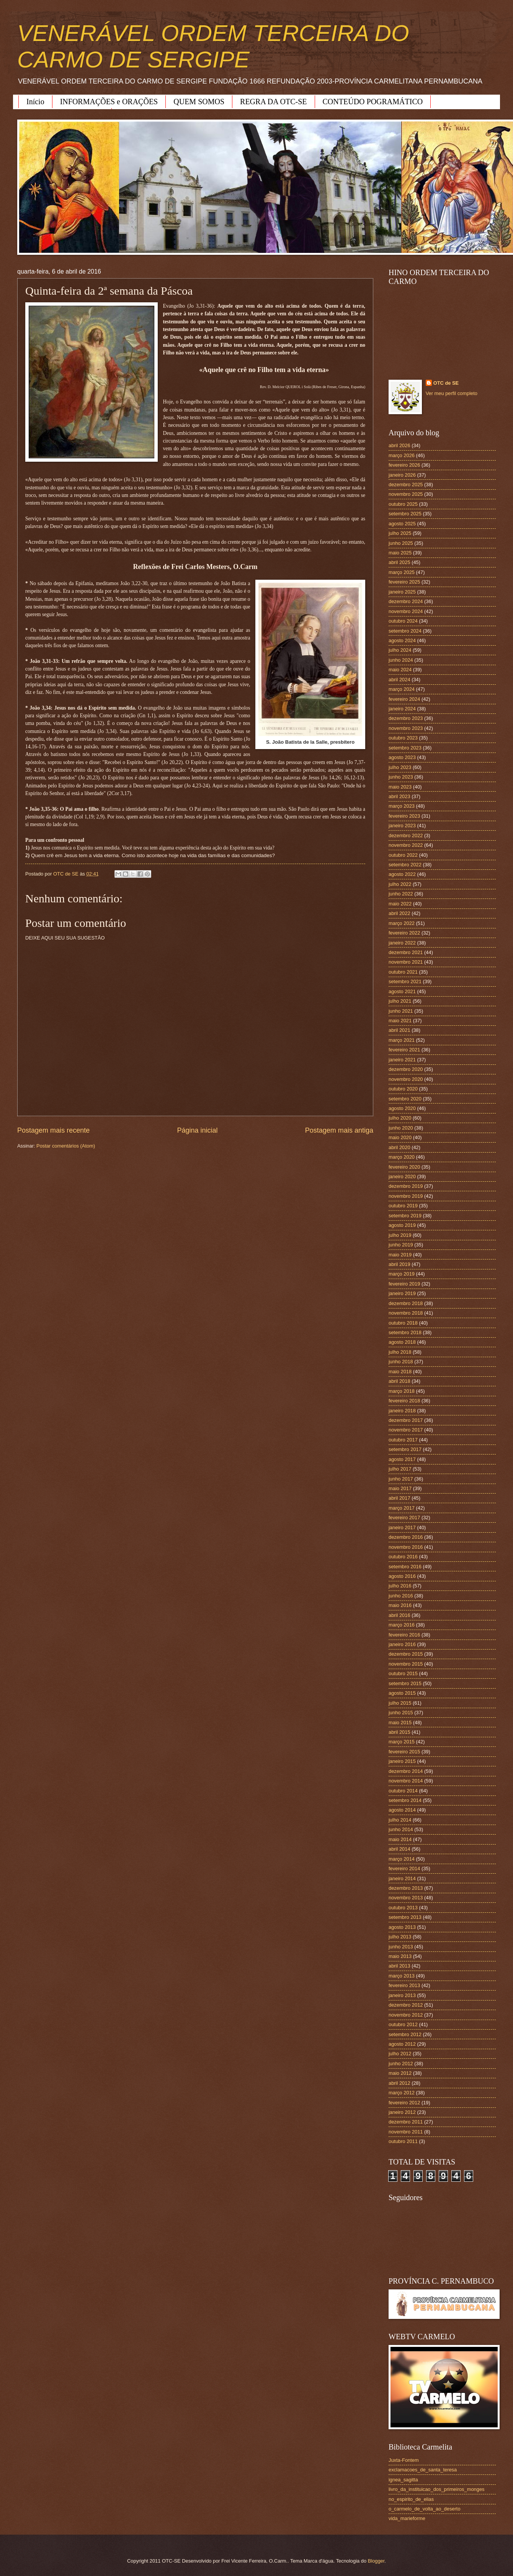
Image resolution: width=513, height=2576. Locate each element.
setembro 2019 (405, 1215)
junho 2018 (401, 1361)
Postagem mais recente (53, 1130)
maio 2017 (400, 1488)
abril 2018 (399, 1381)
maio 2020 (400, 1137)
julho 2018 (400, 1352)
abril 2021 (399, 1030)
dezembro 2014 (406, 1771)
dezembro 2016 (406, 1537)
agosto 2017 (402, 1459)
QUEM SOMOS (198, 101)
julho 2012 (400, 2053)
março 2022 (402, 923)
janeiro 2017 (402, 1527)
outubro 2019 (403, 1205)
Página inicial (197, 1130)
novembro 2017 (406, 1430)
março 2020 (402, 1157)
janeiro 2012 (402, 2112)
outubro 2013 (403, 1907)
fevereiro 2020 (404, 1167)
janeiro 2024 (402, 709)
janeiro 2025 (402, 592)
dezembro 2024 (406, 601)
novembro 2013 (406, 1897)
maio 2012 (400, 2073)
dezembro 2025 (406, 484)
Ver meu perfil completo (451, 393)
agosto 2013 (402, 1927)
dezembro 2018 (406, 1303)
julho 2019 (400, 1235)
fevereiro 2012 (404, 2102)
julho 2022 (400, 884)
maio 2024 (400, 669)
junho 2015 (401, 1712)
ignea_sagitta (403, 2480)
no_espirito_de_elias (411, 2499)
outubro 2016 (403, 1556)
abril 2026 (399, 445)
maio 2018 (400, 1371)
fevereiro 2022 (404, 933)
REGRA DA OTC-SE (273, 101)
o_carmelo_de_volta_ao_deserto (425, 2509)
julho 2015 (400, 1703)
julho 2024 (400, 650)
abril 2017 (399, 1498)
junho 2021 (401, 1011)
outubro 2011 (403, 2141)
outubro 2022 (403, 855)
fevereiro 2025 (404, 582)
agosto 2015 (402, 1693)
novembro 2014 (406, 1781)
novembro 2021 (406, 962)
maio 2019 (400, 1255)
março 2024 (402, 689)
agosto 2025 (402, 523)
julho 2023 (400, 767)
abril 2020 (399, 1147)
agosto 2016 (402, 1576)
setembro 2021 (405, 981)
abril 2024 (399, 679)
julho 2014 (400, 1820)
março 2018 (402, 1391)
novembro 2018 (406, 1313)
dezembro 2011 (406, 2122)
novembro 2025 (406, 494)
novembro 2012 (406, 2015)
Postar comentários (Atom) (65, 1146)
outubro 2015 (403, 1673)
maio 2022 (400, 904)
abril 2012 (399, 2083)
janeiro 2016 (402, 1644)
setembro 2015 (405, 1683)
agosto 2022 (402, 874)
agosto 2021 (402, 991)
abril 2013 (399, 1966)
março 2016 (402, 1625)
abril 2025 (399, 562)
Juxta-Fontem (404, 2460)
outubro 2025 (403, 504)
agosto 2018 (402, 1342)
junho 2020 (401, 1128)
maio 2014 (400, 1839)
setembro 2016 (405, 1566)
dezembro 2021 (406, 952)
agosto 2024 (402, 640)
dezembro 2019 (406, 1186)
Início (35, 101)
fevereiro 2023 (404, 816)
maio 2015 (400, 1722)
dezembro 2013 (406, 1888)
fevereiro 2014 (404, 1868)
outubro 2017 (403, 1440)
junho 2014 (401, 1829)
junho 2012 (401, 2063)
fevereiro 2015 (404, 1752)
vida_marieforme (407, 2518)
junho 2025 (401, 543)
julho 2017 (400, 1469)
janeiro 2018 (402, 1410)
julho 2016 (400, 1586)
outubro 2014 (403, 1791)
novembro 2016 (406, 1547)
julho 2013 (400, 1937)
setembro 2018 (405, 1332)
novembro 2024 (406, 611)
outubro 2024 (403, 621)
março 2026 (402, 455)
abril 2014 (399, 1849)
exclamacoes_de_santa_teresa (423, 2470)
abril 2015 (399, 1732)
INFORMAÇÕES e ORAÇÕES (109, 101)
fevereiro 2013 (404, 1985)
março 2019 (402, 1274)
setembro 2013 (405, 1917)
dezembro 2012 (406, 2005)
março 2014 (402, 1859)
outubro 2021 (403, 972)
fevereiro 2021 (404, 1050)
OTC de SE (446, 383)
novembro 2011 (406, 2132)
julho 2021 (400, 1001)
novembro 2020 (406, 1079)
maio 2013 (400, 1956)
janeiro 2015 (402, 1761)
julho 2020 (400, 1118)
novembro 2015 (406, 1664)
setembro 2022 (405, 864)
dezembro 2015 (406, 1654)
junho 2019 (401, 1245)
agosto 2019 (402, 1225)
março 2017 (402, 1508)
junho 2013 (401, 1947)
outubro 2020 (403, 1089)
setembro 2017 (405, 1449)
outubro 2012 (403, 2024)
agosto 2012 (402, 2044)
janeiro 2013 (402, 1995)
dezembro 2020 (406, 1069)
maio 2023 (400, 787)
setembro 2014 (405, 1800)
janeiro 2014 (402, 1878)
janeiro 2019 (402, 1293)
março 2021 (402, 1040)
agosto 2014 (402, 1810)
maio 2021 (400, 1020)
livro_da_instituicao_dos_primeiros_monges (436, 2489)
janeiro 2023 (402, 825)
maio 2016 (400, 1605)
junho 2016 (401, 1596)
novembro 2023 (406, 728)
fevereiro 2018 (404, 1401)
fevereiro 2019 (404, 1284)
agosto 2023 (402, 757)
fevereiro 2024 (404, 699)
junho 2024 (401, 660)
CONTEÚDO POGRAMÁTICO (373, 101)
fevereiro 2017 (404, 1517)
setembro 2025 (405, 514)
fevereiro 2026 (404, 465)
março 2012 (402, 2093)
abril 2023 (399, 796)
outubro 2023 (403, 738)
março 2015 (402, 1742)
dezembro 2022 (406, 835)
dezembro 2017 (406, 1420)
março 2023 (402, 806)
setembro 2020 (405, 1099)
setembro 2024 (405, 631)
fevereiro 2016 (404, 1635)
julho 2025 (400, 533)
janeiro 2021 (402, 1060)
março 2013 (402, 1976)
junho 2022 (401, 894)
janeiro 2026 (402, 475)
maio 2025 (400, 553)
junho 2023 (401, 777)
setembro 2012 (405, 2034)
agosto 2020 (402, 1108)
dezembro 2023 (406, 718)
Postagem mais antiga (339, 1130)
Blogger (376, 2561)
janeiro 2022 (402, 943)
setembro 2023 (405, 748)
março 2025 (402, 572)
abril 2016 (399, 1615)
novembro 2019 (406, 1196)
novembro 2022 (406, 845)
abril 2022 (399, 913)
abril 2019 (399, 1264)
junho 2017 (401, 1479)
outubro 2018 (403, 1323)
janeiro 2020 (402, 1176)
